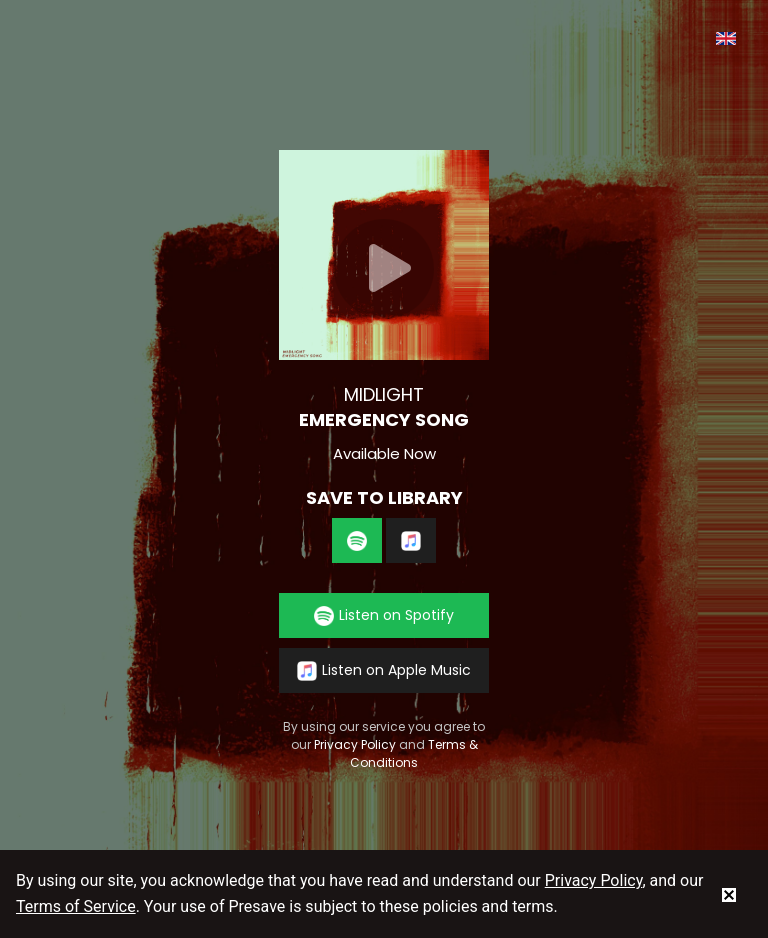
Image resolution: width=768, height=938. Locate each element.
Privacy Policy (355, 744)
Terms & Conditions (414, 753)
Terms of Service (76, 906)
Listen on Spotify (384, 615)
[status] (729, 894)
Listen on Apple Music (384, 670)
